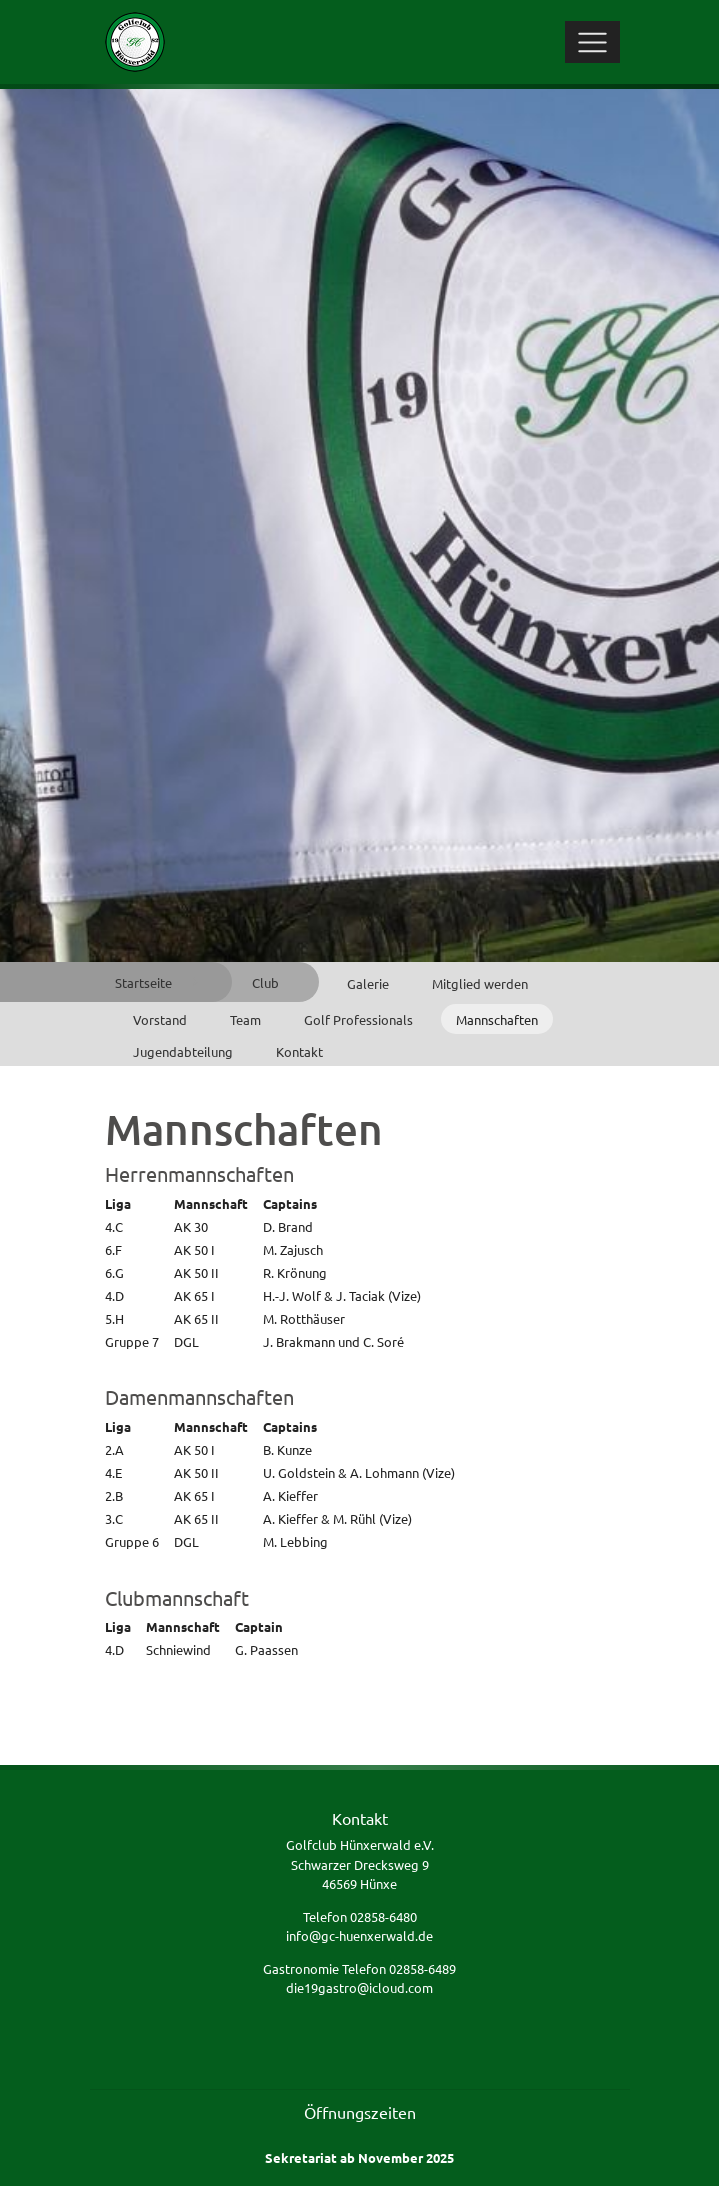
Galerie (368, 983)
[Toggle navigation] (592, 42)
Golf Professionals (358, 1019)
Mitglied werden (480, 983)
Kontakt (299, 1051)
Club (265, 982)
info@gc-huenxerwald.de (359, 1935)
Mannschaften (497, 1019)
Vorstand (160, 1019)
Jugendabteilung (183, 1051)
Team (245, 1019)
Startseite (143, 982)
